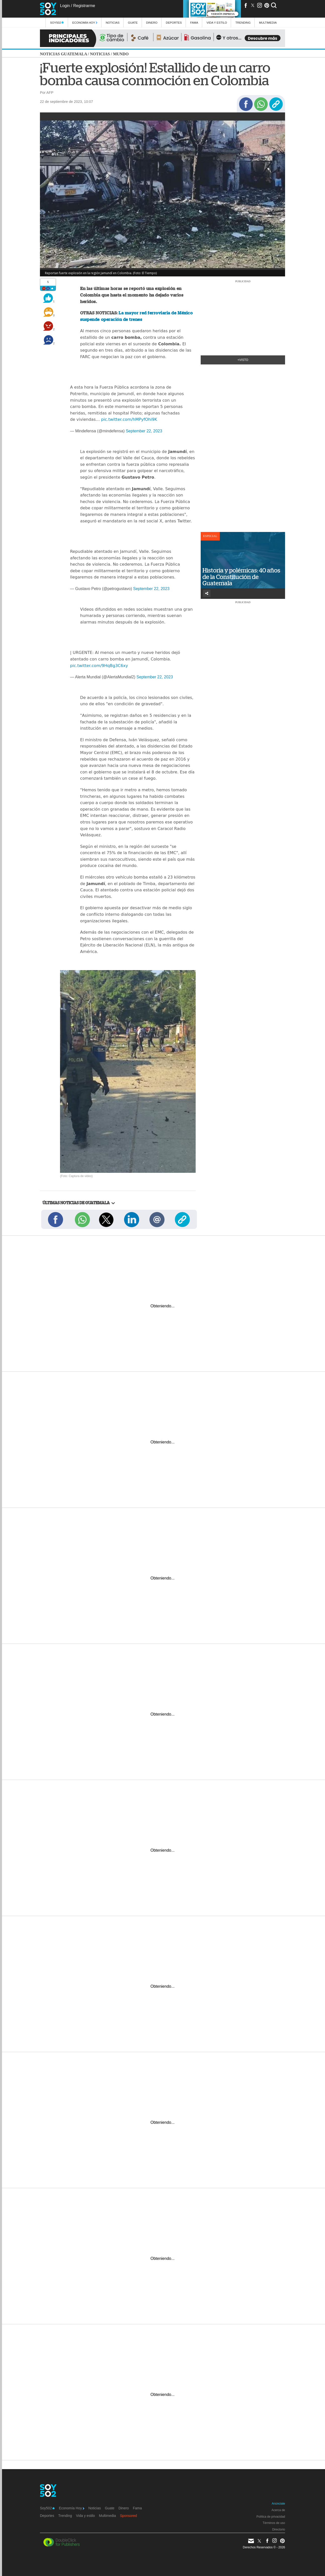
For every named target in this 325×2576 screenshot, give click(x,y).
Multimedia (107, 2516)
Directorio (278, 2529)
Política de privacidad (270, 2516)
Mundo (121, 54)
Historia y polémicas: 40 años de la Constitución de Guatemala (241, 576)
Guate (133, 22)
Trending (243, 22)
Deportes (174, 22)
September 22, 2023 (144, 431)
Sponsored (128, 2516)
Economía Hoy (84, 22)
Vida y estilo (216, 22)
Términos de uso (274, 2523)
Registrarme (84, 6)
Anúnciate (278, 2503)
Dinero (151, 22)
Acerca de (278, 2510)
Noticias (113, 22)
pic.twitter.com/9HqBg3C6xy (99, 665)
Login (65, 6)
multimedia (268, 22)
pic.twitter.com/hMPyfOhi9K (129, 419)
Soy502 (57, 22)
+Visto (243, 360)
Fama (194, 22)
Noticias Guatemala (63, 54)
